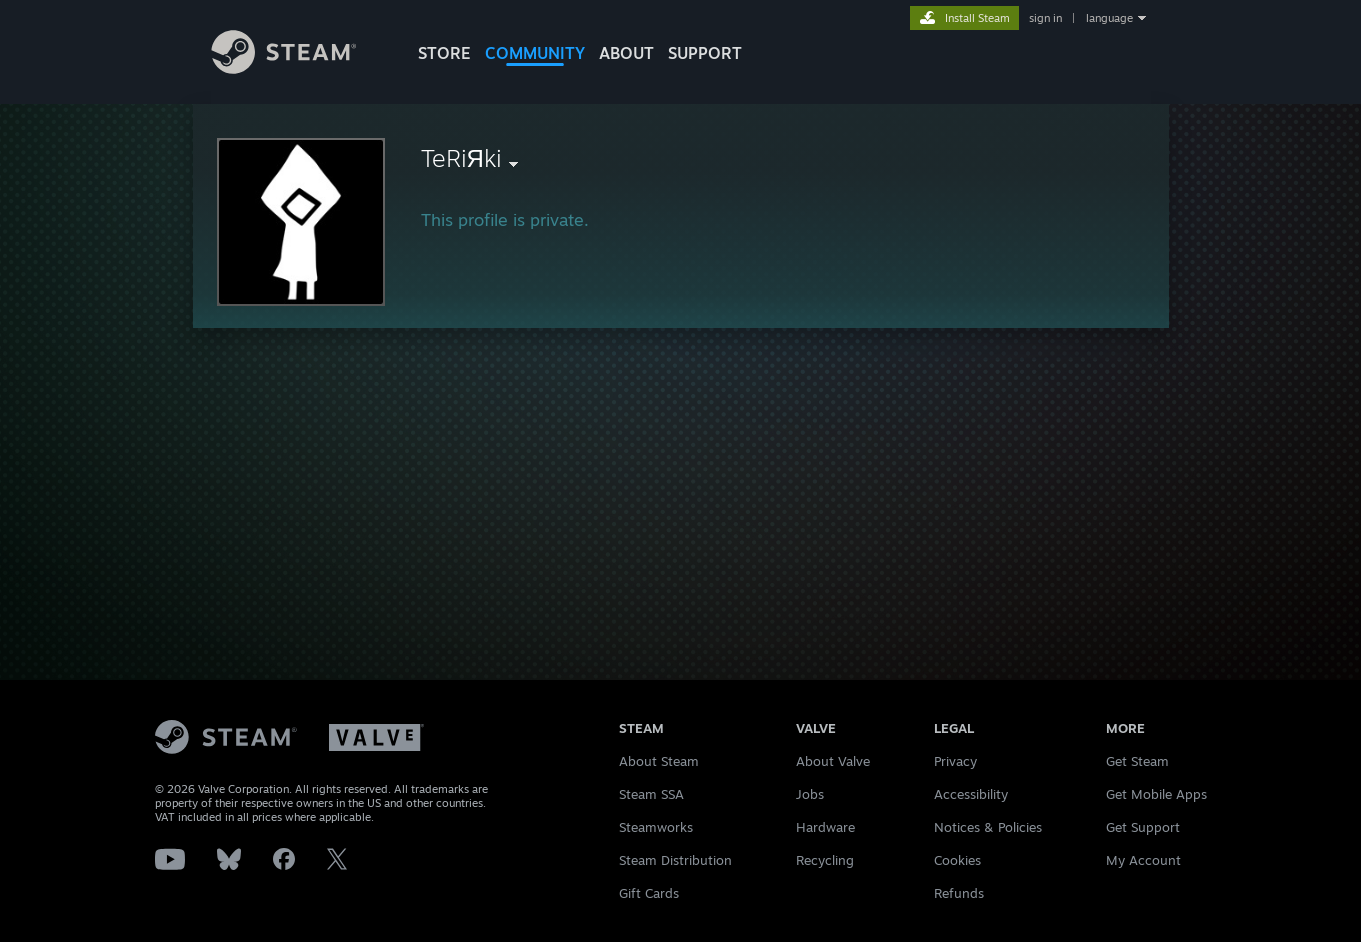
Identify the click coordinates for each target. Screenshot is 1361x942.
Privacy (955, 761)
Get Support (1143, 827)
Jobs (810, 794)
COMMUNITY (535, 53)
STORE (444, 53)
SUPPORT (705, 53)
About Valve (833, 761)
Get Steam (1137, 761)
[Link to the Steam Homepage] (299, 68)
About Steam (659, 761)
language (1109, 18)
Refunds (959, 893)
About (626, 53)
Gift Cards (649, 893)
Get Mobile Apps (1156, 794)
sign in (1045, 18)
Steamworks (656, 827)
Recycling (825, 860)
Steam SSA (651, 794)
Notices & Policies (988, 827)
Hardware (825, 827)
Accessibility (971, 794)
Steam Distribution (675, 860)
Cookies (957, 860)
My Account (1143, 860)
